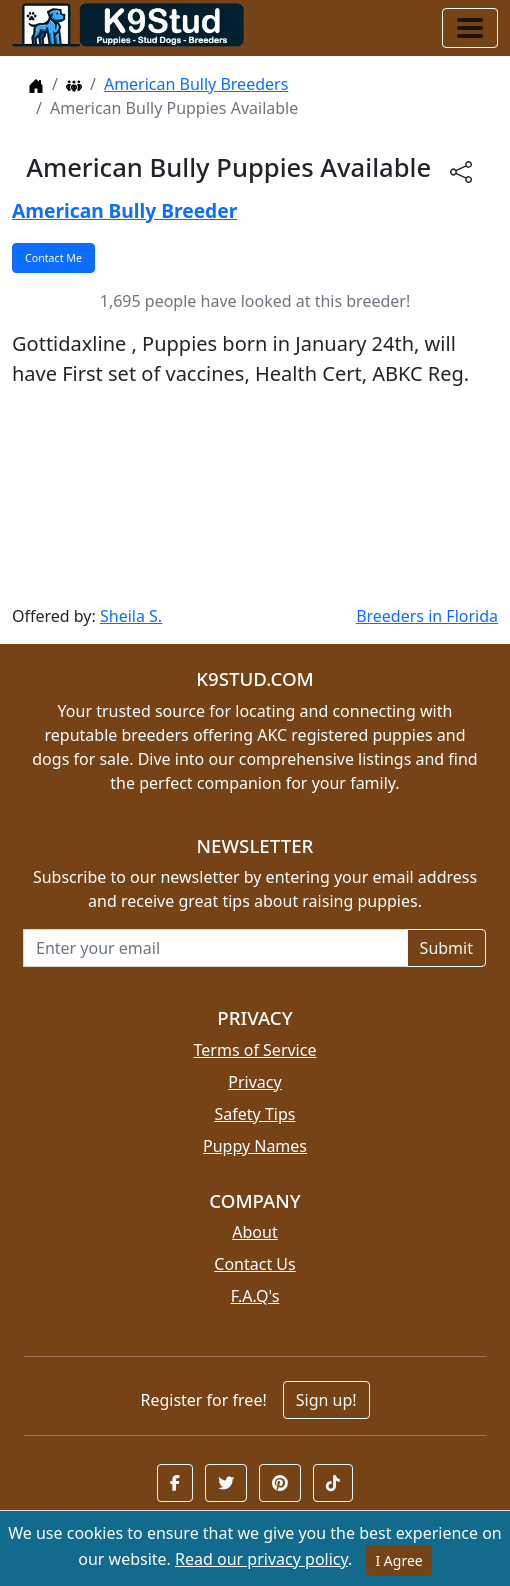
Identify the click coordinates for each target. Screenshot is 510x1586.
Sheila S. (131, 616)
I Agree (398, 1560)
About (254, 1232)
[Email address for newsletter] (215, 948)
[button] (175, 1483)
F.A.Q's (255, 1296)
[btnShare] (461, 170)
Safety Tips (255, 1114)
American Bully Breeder (124, 210)
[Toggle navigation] (470, 28)
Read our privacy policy (261, 1559)
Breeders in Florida (427, 616)
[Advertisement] (255, 496)
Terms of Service (255, 1050)
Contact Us (254, 1264)
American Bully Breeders (196, 84)
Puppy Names (255, 1146)
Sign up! (326, 1400)
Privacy (254, 1082)
